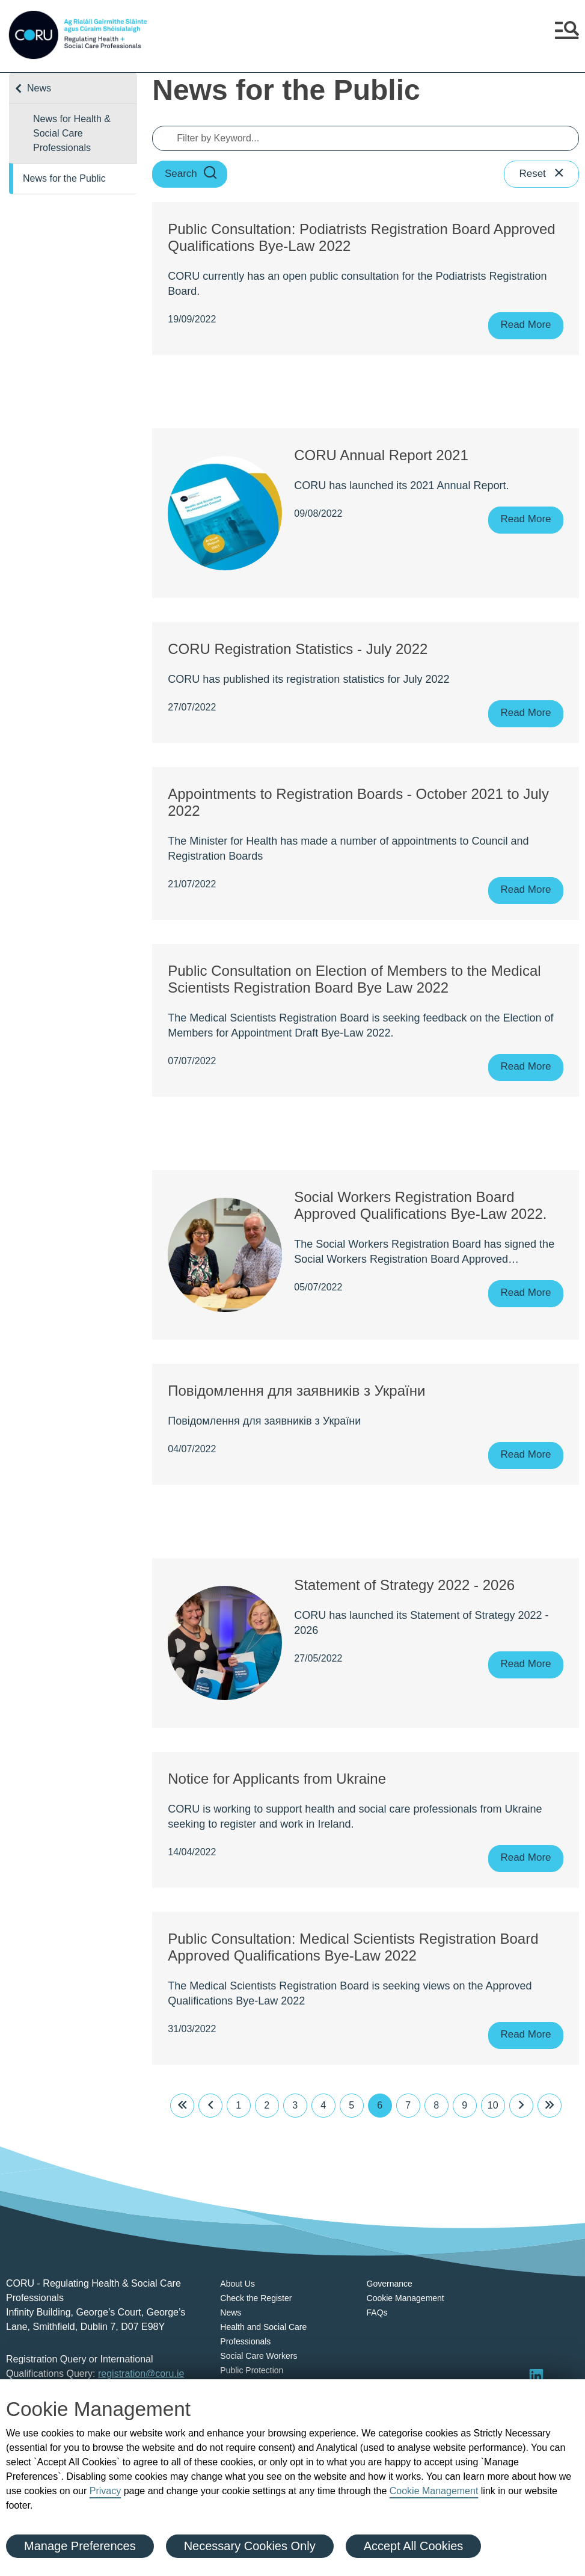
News (39, 88)
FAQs (377, 2312)
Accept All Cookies (414, 2546)
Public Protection (251, 2370)
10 (493, 2105)
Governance (389, 2283)
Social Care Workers (258, 2356)
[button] (567, 35)
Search (191, 174)
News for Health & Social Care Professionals (72, 133)
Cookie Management (434, 2491)
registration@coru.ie (141, 2373)
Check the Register (256, 2298)
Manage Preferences (80, 2546)
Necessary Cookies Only (250, 2546)
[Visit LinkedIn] (536, 2375)
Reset (542, 174)
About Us (237, 2283)
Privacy (105, 2491)
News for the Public (64, 178)
